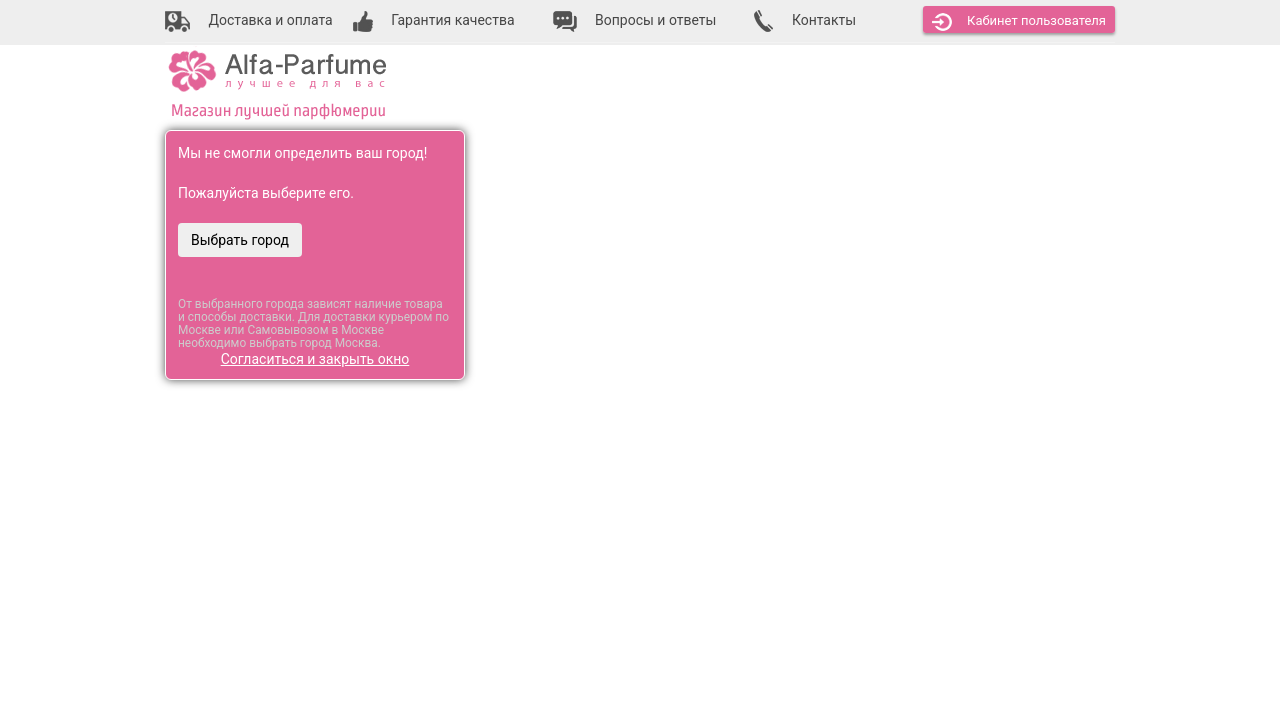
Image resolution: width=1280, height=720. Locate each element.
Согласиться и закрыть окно (315, 359)
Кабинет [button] (1019, 22)
